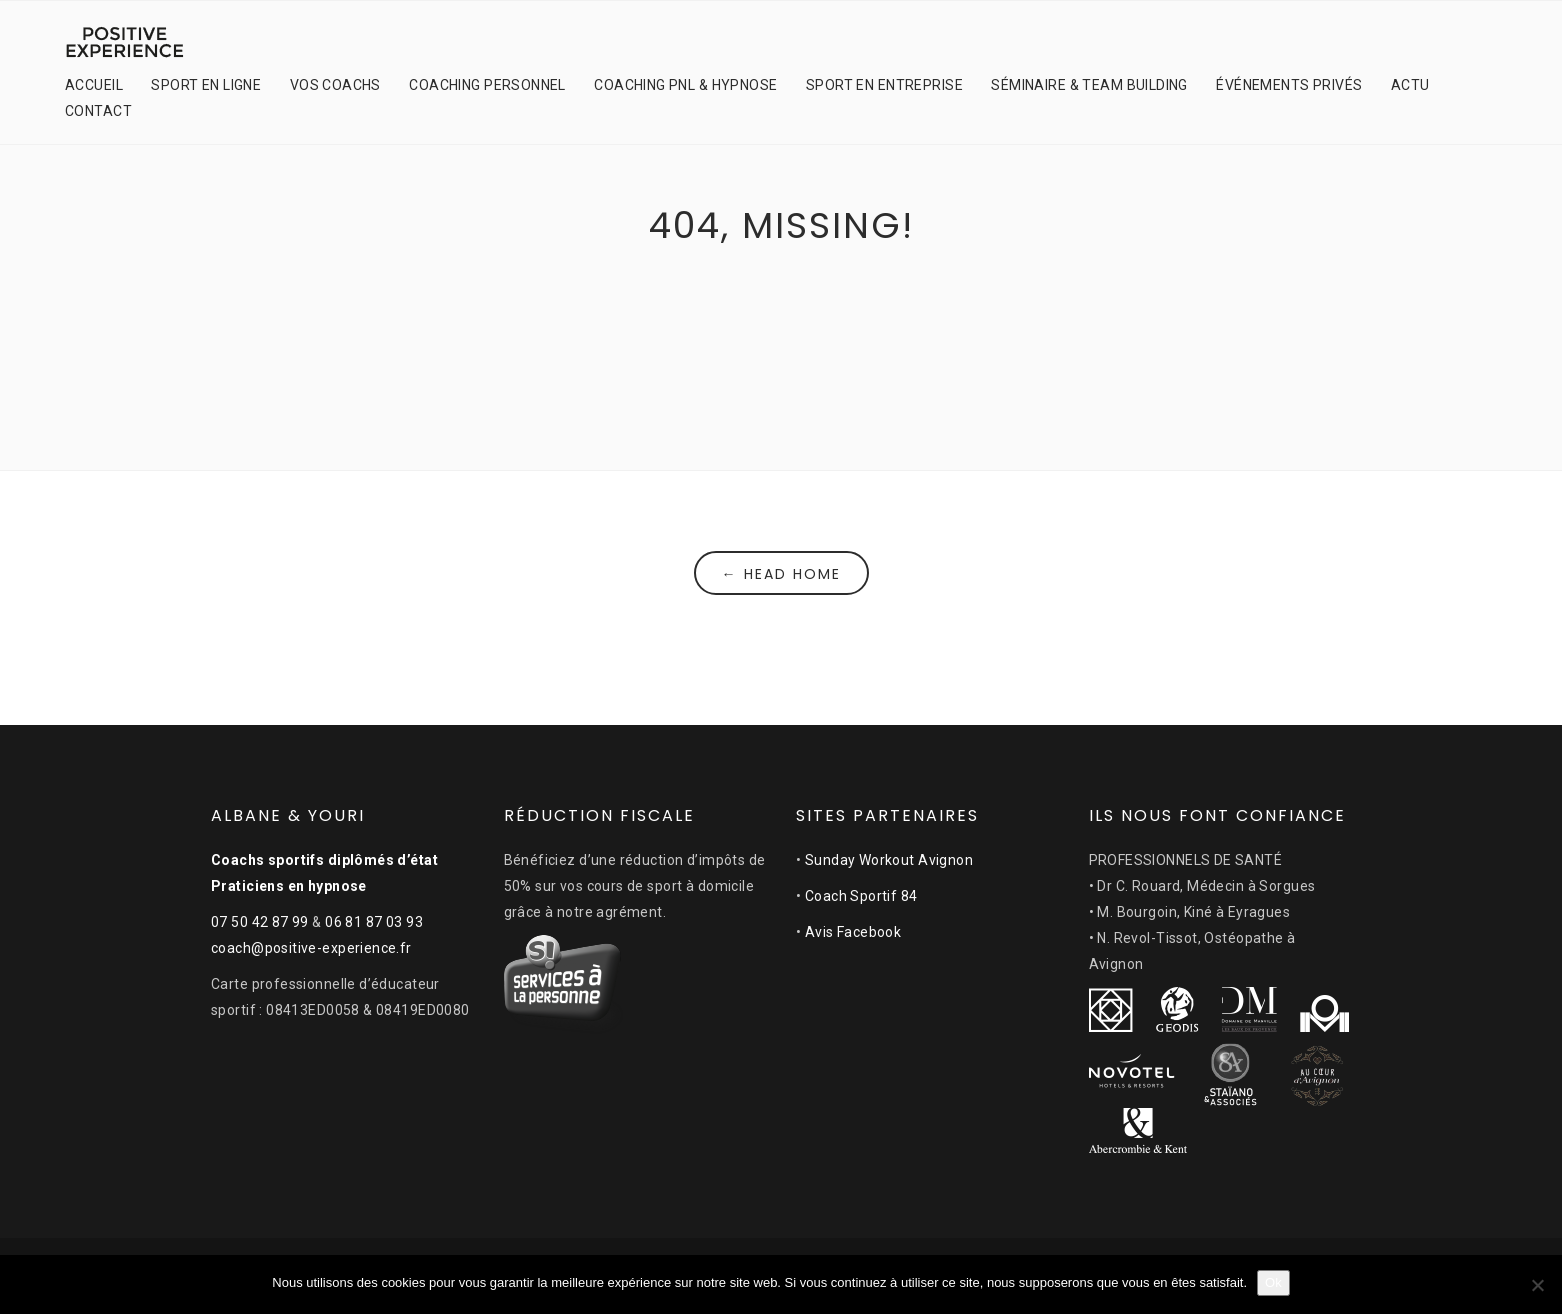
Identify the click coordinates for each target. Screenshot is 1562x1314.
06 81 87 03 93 (374, 922)
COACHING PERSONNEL (487, 85)
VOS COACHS (335, 85)
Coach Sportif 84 (861, 896)
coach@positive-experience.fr (311, 948)
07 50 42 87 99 (260, 922)
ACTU (1410, 85)
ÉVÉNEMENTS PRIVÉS (1289, 85)
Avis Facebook (853, 932)
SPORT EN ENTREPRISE (884, 85)
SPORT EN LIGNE (206, 85)
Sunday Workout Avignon (889, 860)
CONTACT (98, 111)
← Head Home (781, 574)
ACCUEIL (94, 85)
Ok (1273, 1282)
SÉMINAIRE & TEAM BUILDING (1089, 85)
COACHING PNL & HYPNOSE (685, 85)
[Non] (1537, 1285)
